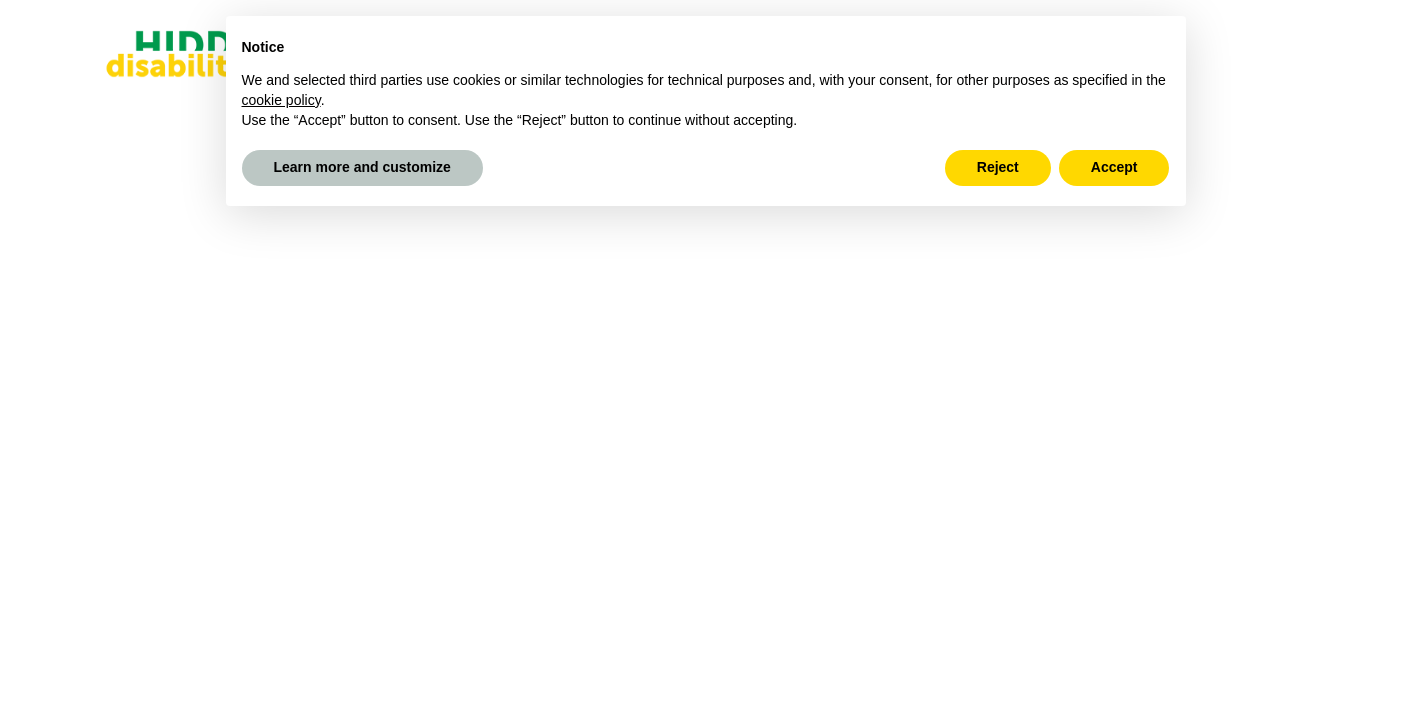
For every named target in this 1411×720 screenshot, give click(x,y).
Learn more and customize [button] (362, 167)
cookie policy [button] (281, 100)
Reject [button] (998, 167)
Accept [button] (1114, 167)
